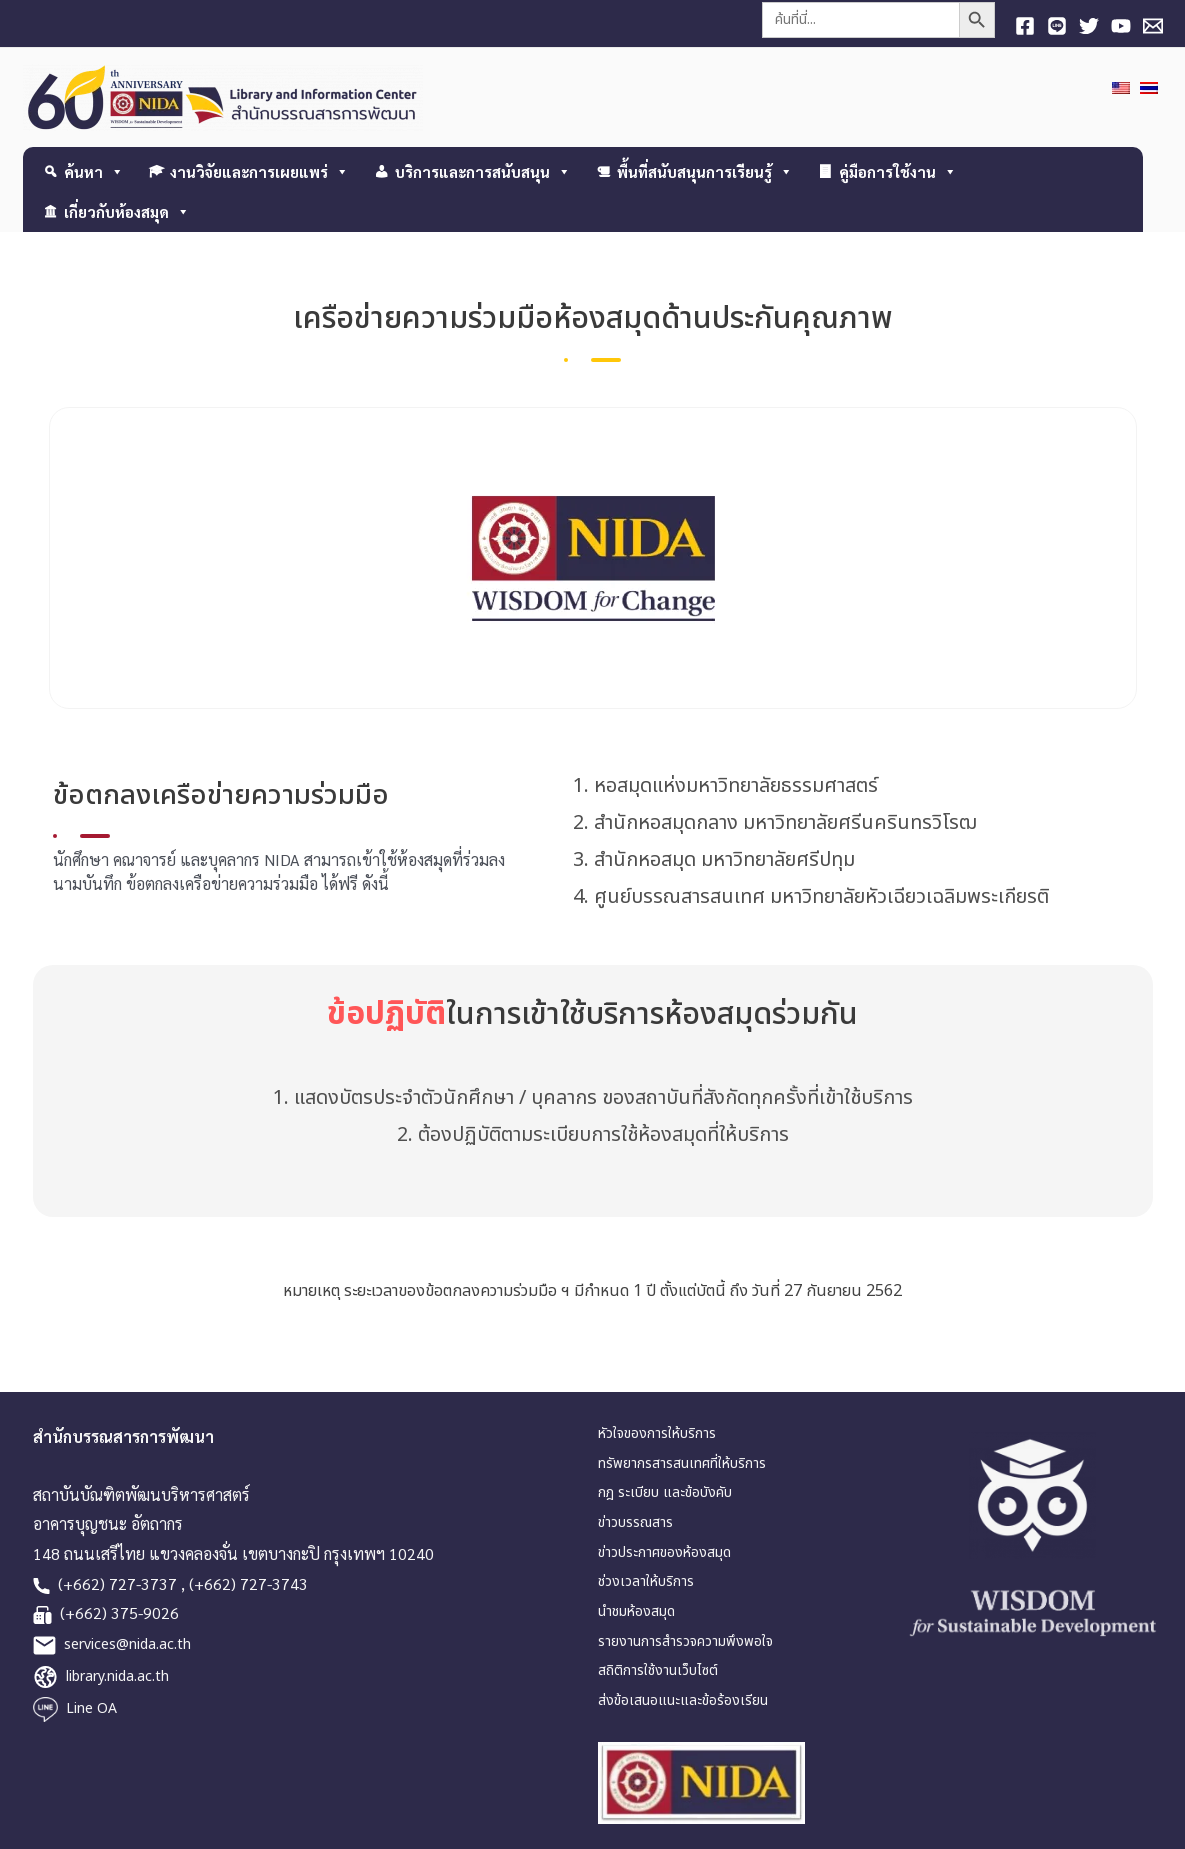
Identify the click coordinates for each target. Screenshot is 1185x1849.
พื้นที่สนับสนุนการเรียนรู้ (705, 171)
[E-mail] (1153, 26)
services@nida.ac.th (127, 1644)
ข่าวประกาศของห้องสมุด (664, 1552)
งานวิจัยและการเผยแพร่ (259, 171)
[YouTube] (1121, 26)
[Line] (1057, 26)
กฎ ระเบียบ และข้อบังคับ (665, 1492)
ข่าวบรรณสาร (635, 1522)
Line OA (91, 1708)
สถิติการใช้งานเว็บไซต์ (658, 1671)
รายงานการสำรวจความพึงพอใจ (685, 1641)
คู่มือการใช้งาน (898, 171)
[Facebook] (1025, 26)
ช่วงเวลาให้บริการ (646, 1582)
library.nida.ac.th (117, 1676)
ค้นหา (94, 171)
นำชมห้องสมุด (636, 1611)
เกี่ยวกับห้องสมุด (127, 211)
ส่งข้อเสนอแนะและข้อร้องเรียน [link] (683, 1700)
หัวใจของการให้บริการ (657, 1433)
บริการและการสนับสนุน (483, 171)
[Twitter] (1089, 26)
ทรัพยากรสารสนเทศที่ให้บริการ (682, 1463)
